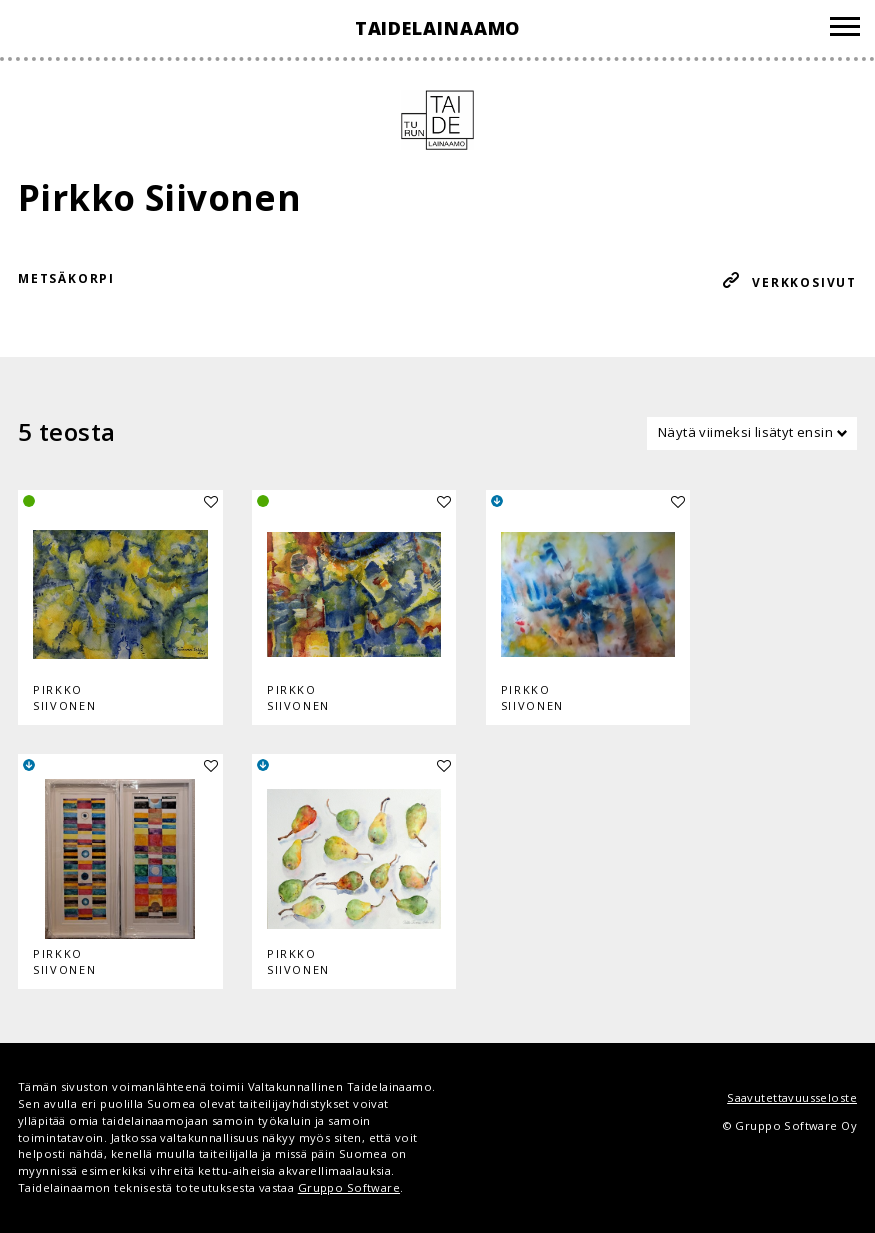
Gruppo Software (349, 1187)
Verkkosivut (804, 282)
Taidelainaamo (438, 28)
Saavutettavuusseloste (792, 1097)
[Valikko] (845, 29)
